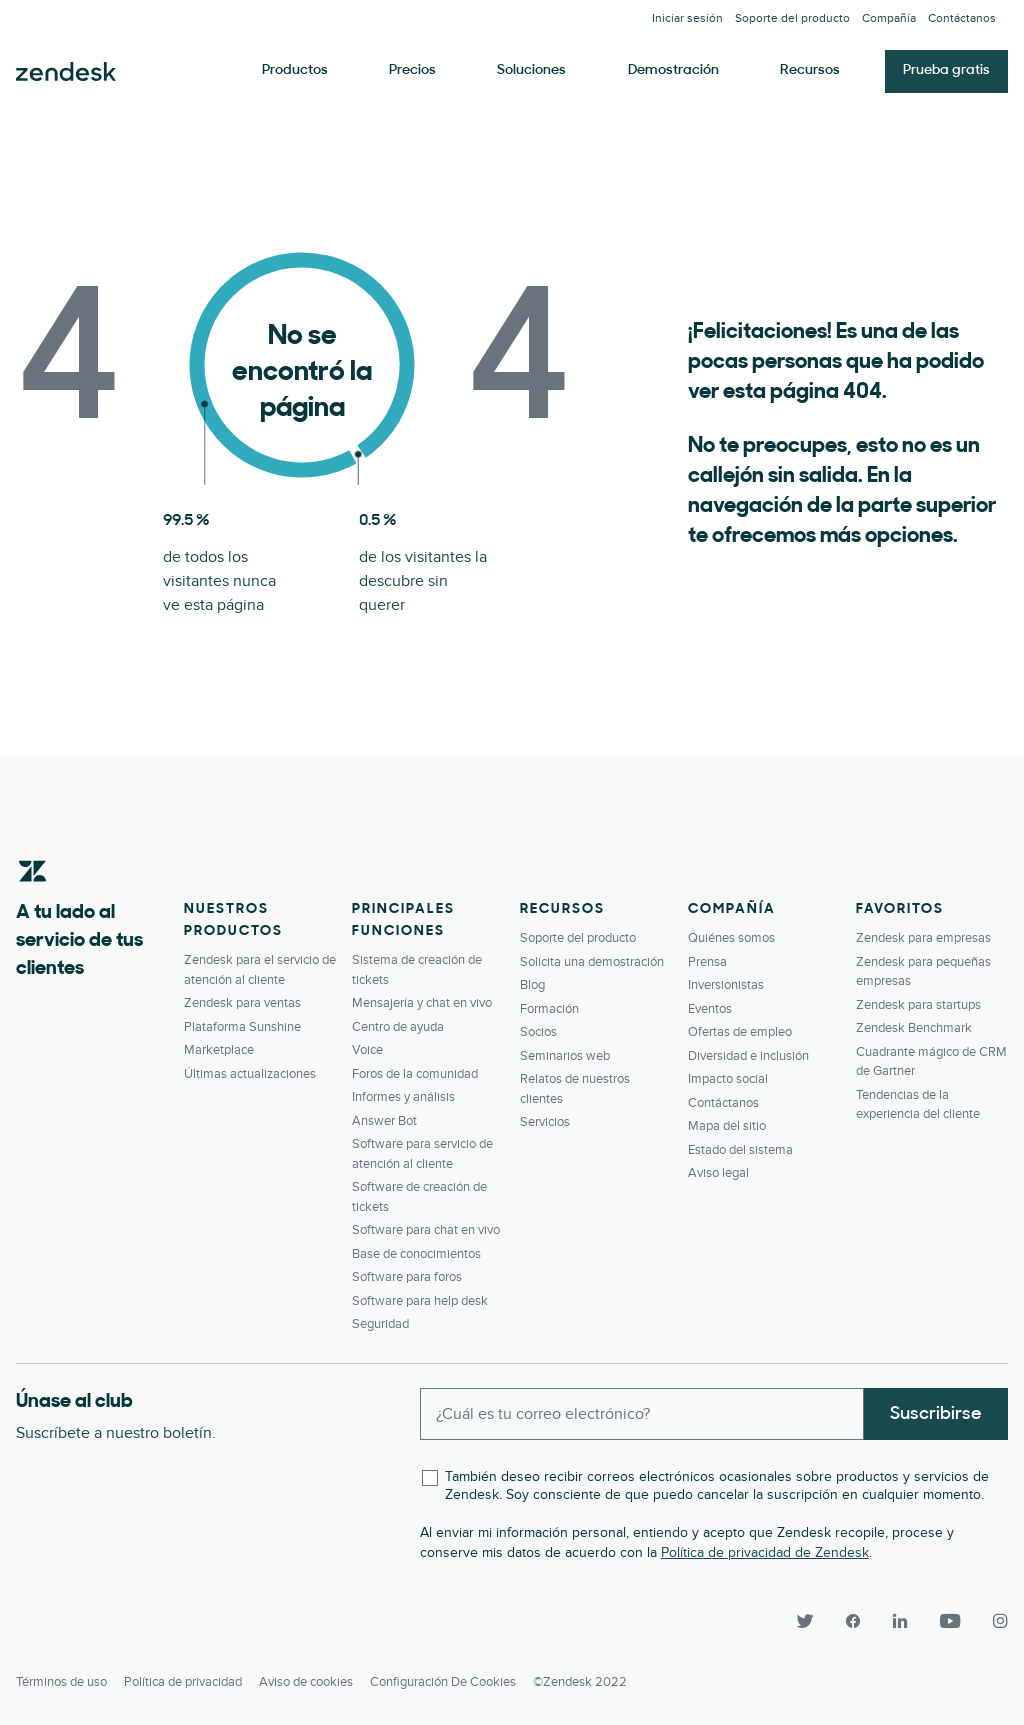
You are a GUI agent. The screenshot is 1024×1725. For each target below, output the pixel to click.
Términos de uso (61, 1681)
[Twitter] (804, 1621)
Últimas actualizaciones (250, 1074)
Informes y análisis (403, 1097)
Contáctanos (962, 18)
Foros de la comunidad (415, 1074)
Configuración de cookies (443, 1681)
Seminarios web (565, 1056)
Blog (532, 985)
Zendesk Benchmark (914, 1028)
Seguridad (380, 1324)
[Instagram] (992, 1621)
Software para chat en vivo (426, 1230)
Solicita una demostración (592, 962)
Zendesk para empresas (923, 938)
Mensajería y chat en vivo (422, 1003)
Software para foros (407, 1277)
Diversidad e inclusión (748, 1056)
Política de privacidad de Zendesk (765, 1552)
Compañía (889, 18)
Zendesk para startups (918, 1005)
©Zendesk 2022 (580, 1681)
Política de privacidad (183, 1681)
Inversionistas (726, 985)
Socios (538, 1032)
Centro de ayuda (398, 1027)
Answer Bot (384, 1121)
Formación (549, 1009)
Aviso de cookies (306, 1681)
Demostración (673, 70)
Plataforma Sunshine (242, 1027)
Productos (295, 70)
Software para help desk (420, 1301)
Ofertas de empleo (740, 1032)
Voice (367, 1050)
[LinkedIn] (900, 1621)
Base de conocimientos (416, 1254)
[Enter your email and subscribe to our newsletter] (642, 1414)
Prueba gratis (946, 70)
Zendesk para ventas (242, 1003)
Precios (412, 70)
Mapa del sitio (727, 1126)
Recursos (810, 70)
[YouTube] (950, 1621)
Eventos (710, 1009)
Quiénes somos (731, 938)
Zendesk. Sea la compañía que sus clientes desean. (66, 72)
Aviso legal (718, 1173)
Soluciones (531, 70)
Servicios (545, 1122)
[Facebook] (852, 1621)
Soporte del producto (792, 18)
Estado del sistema (740, 1150)
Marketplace (219, 1050)
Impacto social (728, 1079)
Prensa (707, 962)
